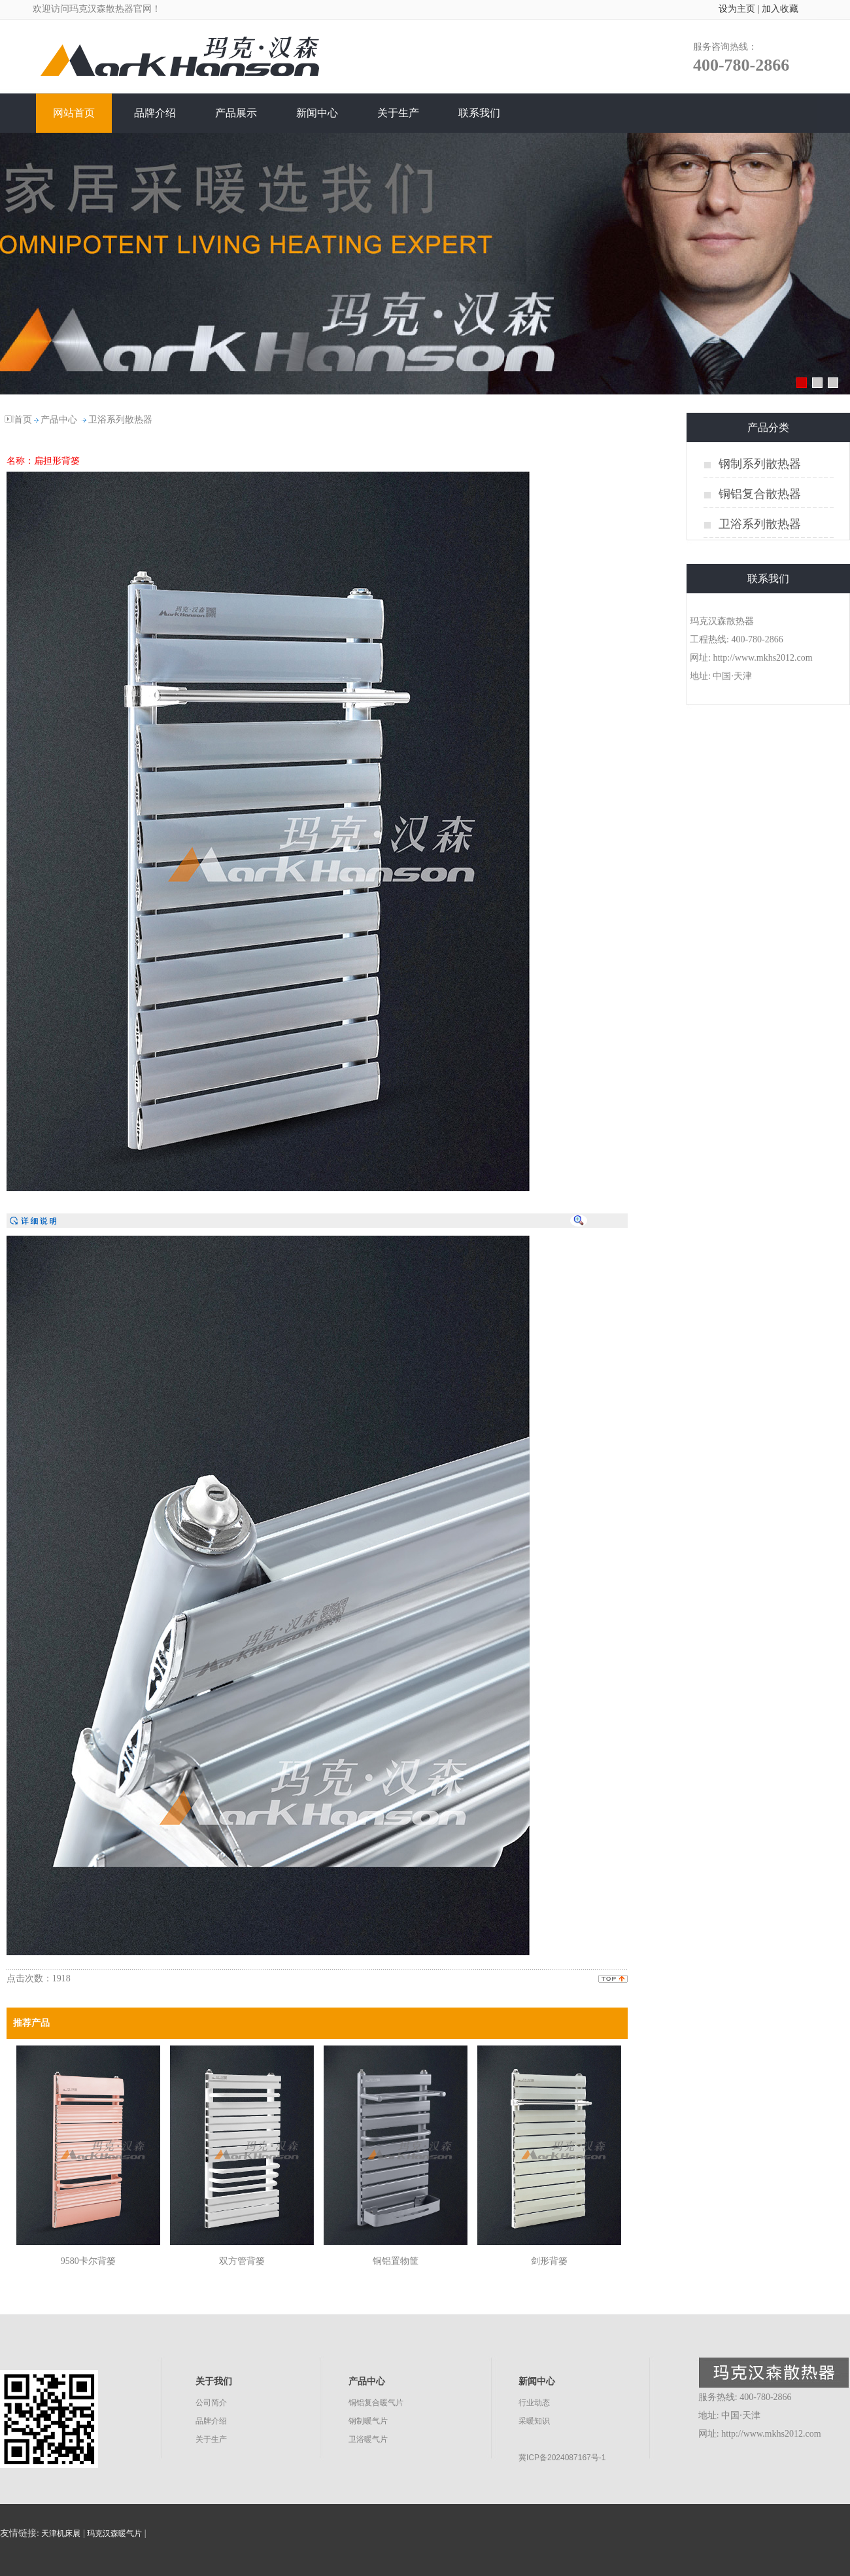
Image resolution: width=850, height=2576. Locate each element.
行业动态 (534, 2402)
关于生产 (211, 2439)
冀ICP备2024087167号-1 (561, 2457)
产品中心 (59, 420)
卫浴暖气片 (368, 2439)
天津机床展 (60, 2533)
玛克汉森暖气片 (114, 2533)
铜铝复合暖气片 (375, 2402)
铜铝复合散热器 (760, 493)
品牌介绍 (211, 2421)
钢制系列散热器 (760, 463)
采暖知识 (534, 2421)
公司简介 (211, 2402)
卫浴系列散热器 (120, 420)
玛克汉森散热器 (101, 9)
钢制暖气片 (368, 2421)
